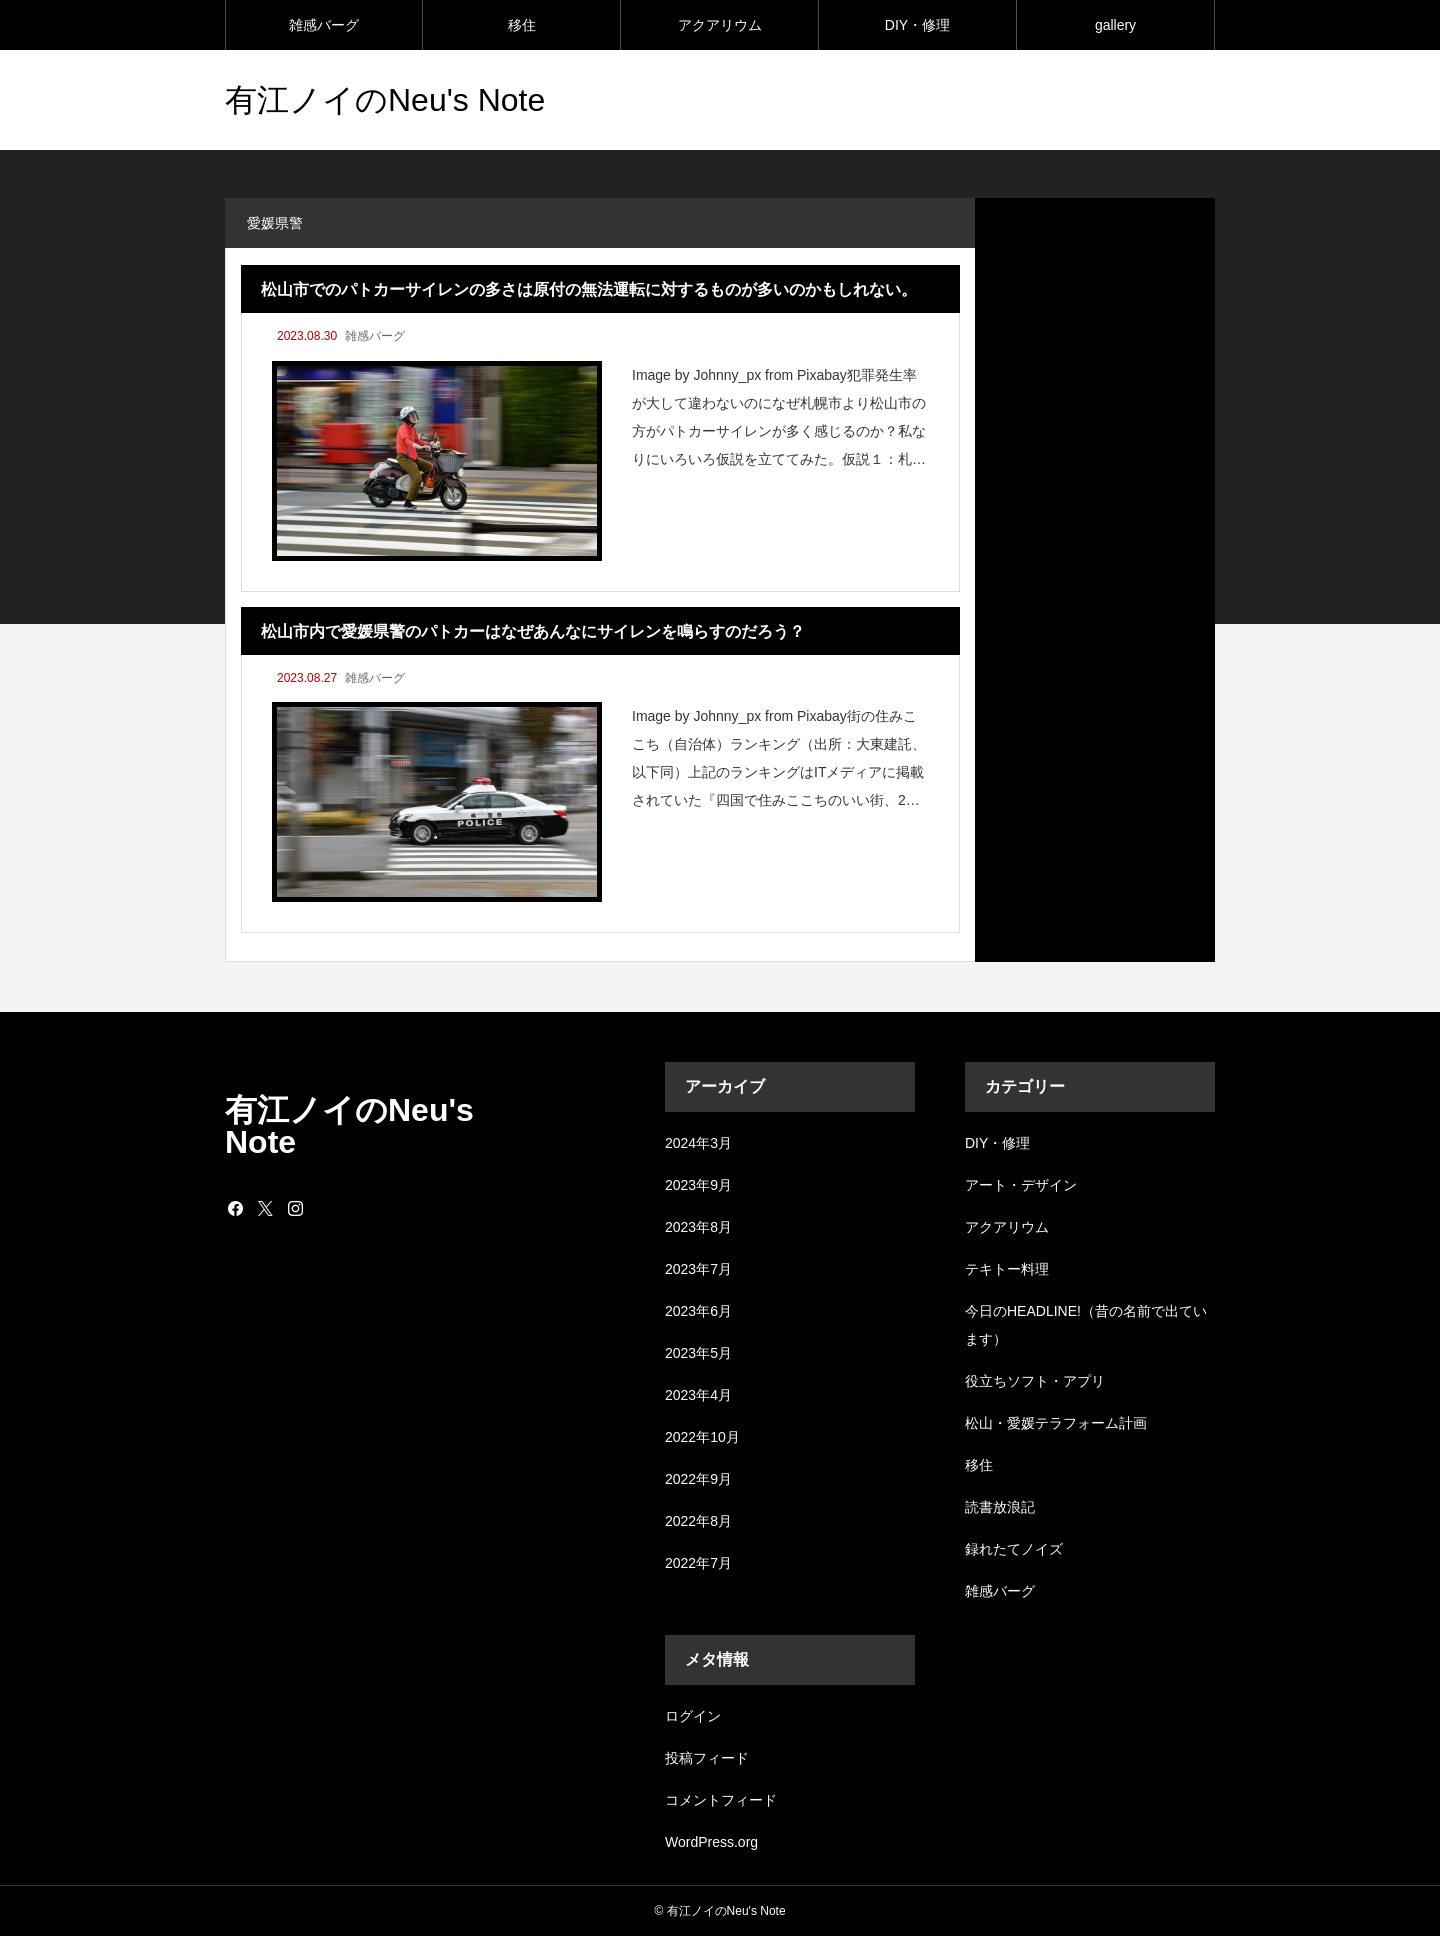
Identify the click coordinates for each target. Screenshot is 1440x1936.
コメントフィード (721, 1800)
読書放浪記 (1000, 1507)
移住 (522, 25)
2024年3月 (698, 1143)
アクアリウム (720, 25)
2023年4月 (698, 1395)
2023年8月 (698, 1227)
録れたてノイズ (1014, 1549)
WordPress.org (711, 1842)
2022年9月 (698, 1479)
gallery (1115, 25)
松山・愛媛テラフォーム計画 (1056, 1423)
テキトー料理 (1007, 1269)
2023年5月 (698, 1353)
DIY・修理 (917, 25)
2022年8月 (698, 1521)
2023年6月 (698, 1311)
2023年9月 (698, 1185)
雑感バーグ (324, 25)
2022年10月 (702, 1437)
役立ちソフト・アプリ (1035, 1381)
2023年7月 (698, 1269)
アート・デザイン (1021, 1185)
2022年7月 (698, 1563)
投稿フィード (707, 1758)
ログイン (693, 1716)
